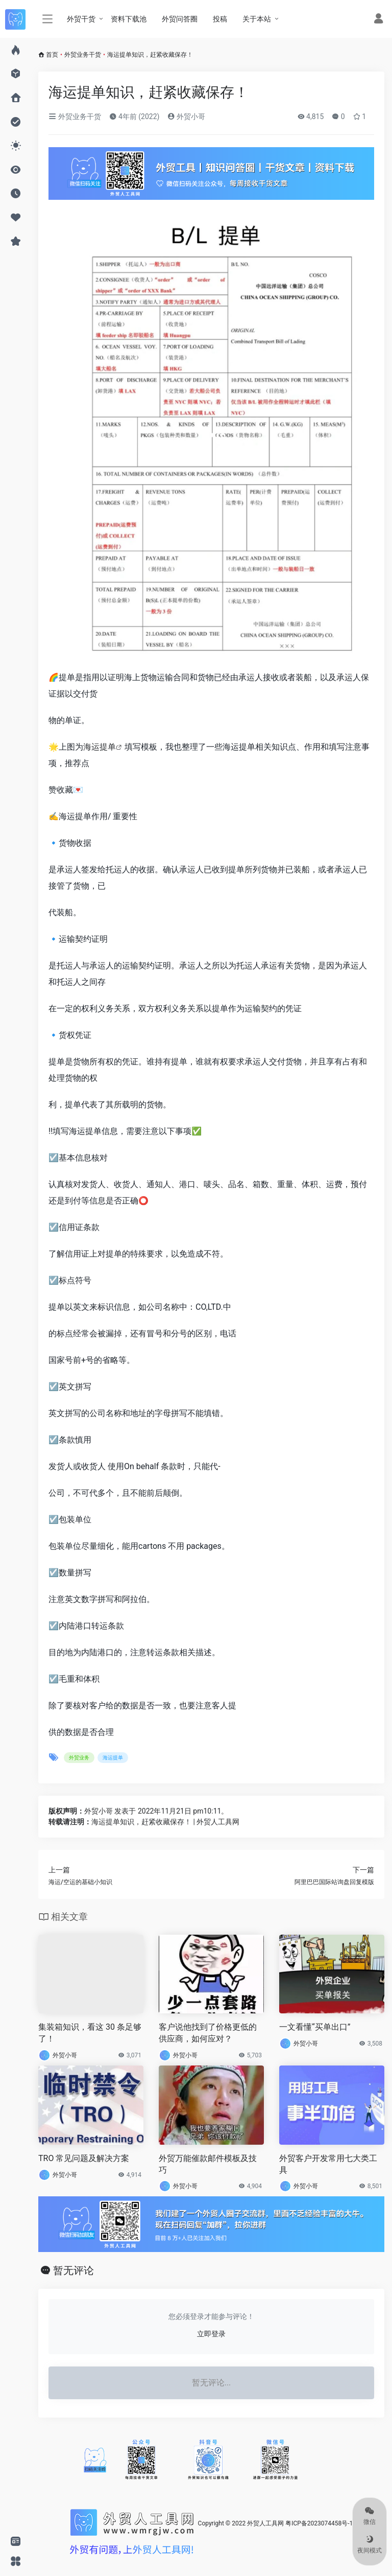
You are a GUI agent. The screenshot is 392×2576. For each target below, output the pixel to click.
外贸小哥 (186, 116)
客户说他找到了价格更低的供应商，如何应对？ (208, 2033)
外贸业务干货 (82, 54)
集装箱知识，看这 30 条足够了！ (89, 2033)
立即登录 (211, 2334)
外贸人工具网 (265, 2523)
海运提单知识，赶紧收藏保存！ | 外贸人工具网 (165, 1822)
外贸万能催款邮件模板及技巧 (208, 2164)
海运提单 (99, 747)
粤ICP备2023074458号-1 (319, 2523)
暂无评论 (73, 2270)
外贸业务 (79, 1757)
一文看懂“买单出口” (314, 2027)
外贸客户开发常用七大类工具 (328, 2164)
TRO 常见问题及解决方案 (83, 2158)
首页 (52, 54)
